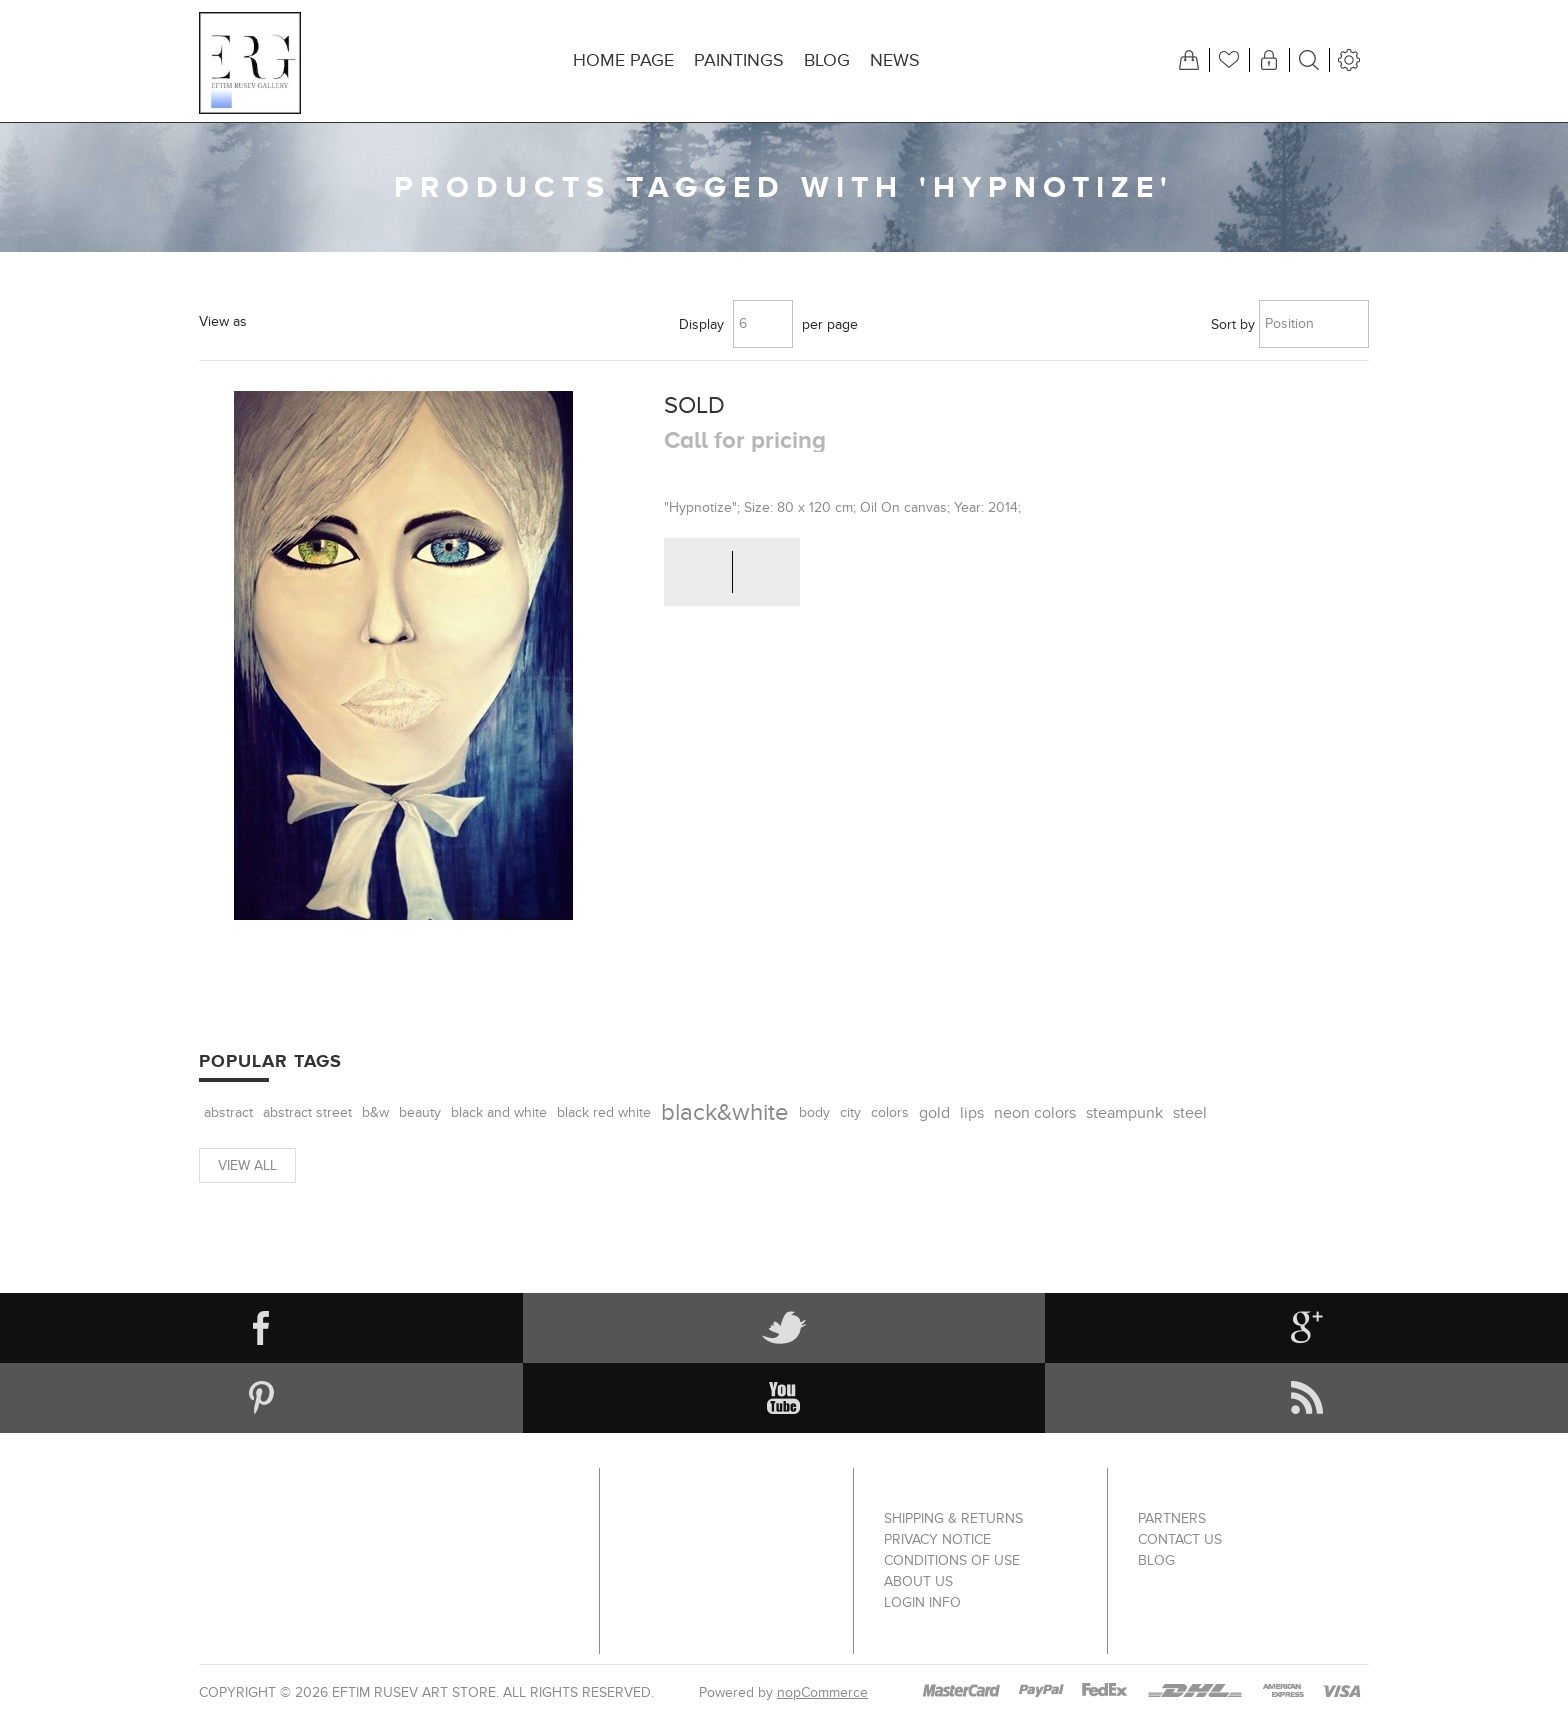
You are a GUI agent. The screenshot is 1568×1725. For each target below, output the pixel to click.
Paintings (739, 60)
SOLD (694, 405)
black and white (499, 1113)
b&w (375, 1113)
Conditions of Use (952, 1560)
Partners (1172, 1518)
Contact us (1180, 1539)
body (814, 1113)
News (895, 60)
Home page (623, 60)
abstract (228, 1113)
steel (1190, 1113)
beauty (420, 1113)
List (321, 320)
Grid (275, 320)
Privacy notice (937, 1539)
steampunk (1124, 1113)
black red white (604, 1113)
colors (890, 1113)
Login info (922, 1602)
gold (934, 1113)
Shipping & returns (953, 1518)
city (850, 1113)
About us (918, 1581)
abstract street (307, 1113)
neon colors (1035, 1113)
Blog (827, 60)
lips (972, 1113)
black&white (725, 1112)
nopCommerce (822, 1692)
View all (247, 1165)
